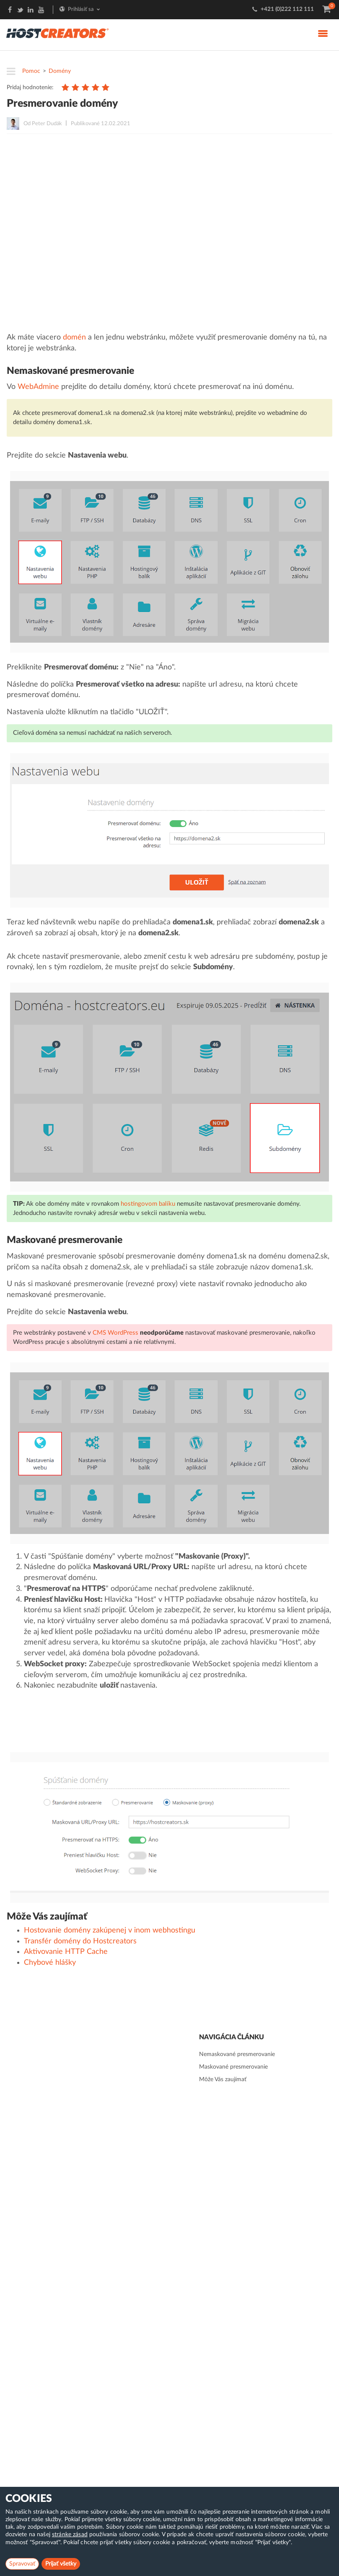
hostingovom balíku (148, 1204)
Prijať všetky (60, 2564)
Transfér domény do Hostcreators (80, 1941)
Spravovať (22, 2564)
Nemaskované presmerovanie (237, 2054)
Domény (60, 71)
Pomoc (31, 71)
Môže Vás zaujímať (222, 2079)
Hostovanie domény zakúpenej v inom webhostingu (109, 1930)
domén (74, 337)
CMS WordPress (115, 1333)
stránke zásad (70, 2534)
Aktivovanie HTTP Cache (66, 1952)
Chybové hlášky (50, 1962)
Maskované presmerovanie (233, 2067)
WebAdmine (38, 387)
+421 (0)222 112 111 (287, 9)
